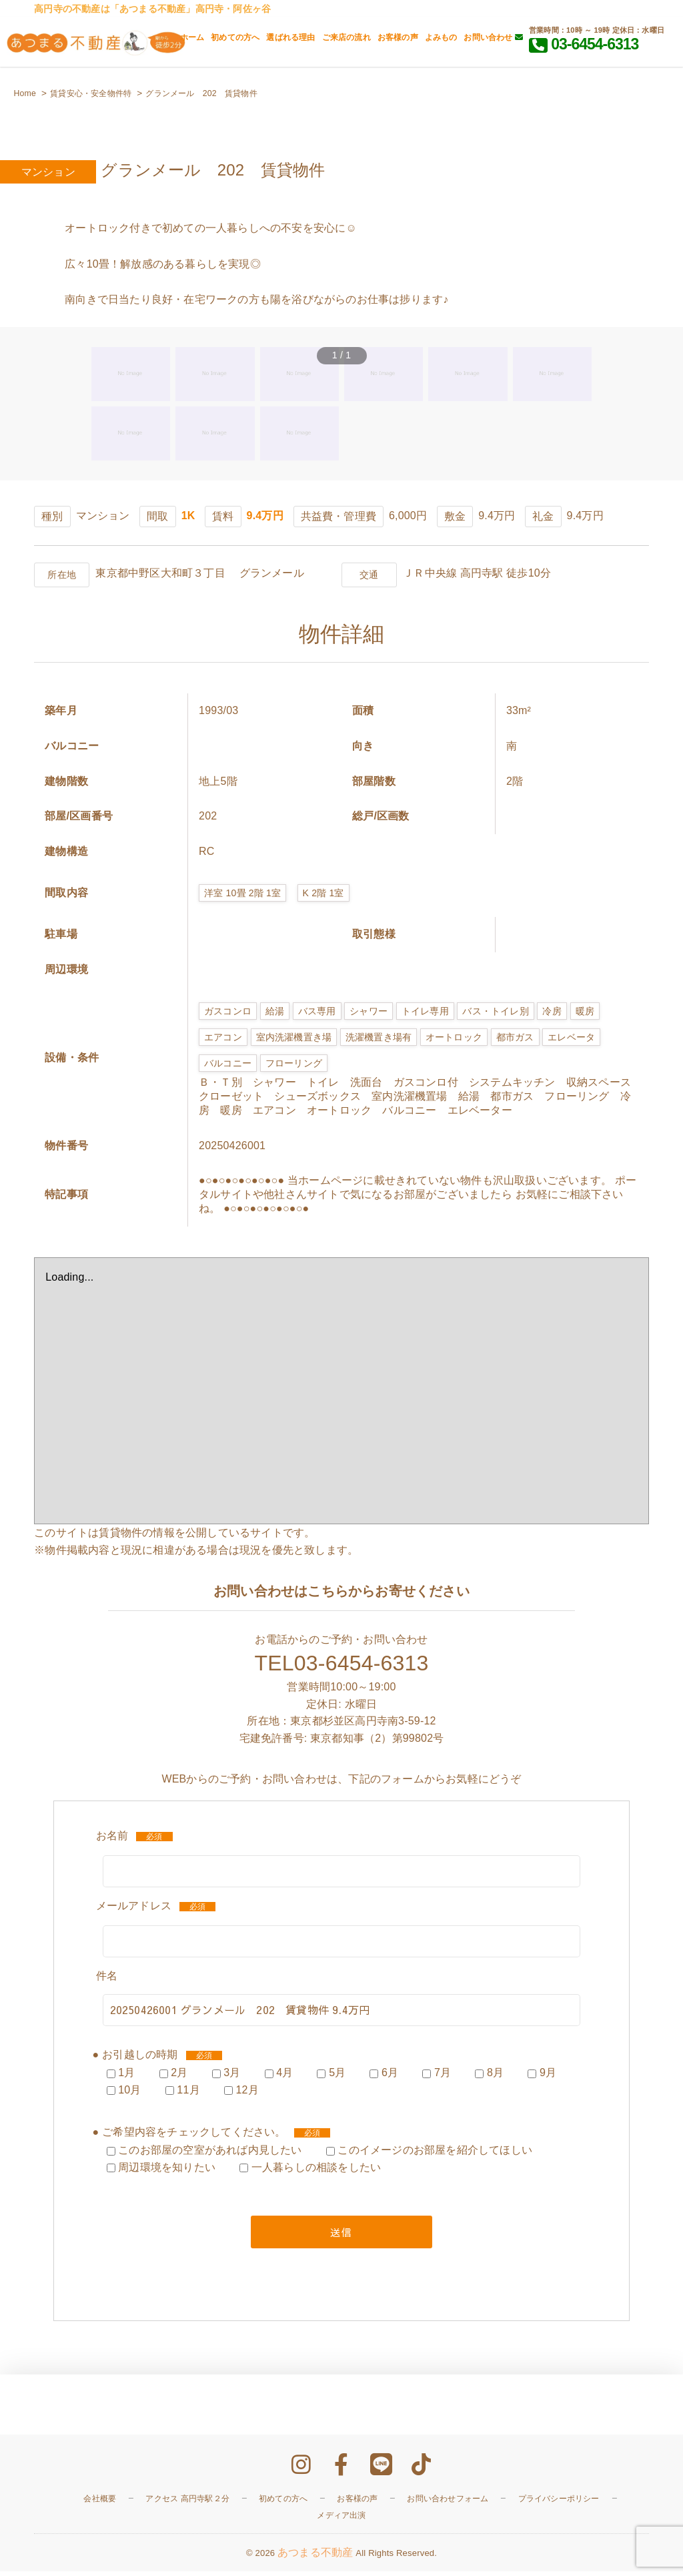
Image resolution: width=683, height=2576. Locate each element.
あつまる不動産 (315, 2557)
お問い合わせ (493, 37)
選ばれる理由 (290, 37)
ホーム (192, 37)
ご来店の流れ (346, 37)
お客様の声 (398, 37)
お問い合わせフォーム (447, 2502)
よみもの (441, 37)
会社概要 (99, 2502)
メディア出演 (341, 2520)
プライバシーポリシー (559, 2502)
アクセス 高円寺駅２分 (187, 2502)
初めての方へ (235, 37)
